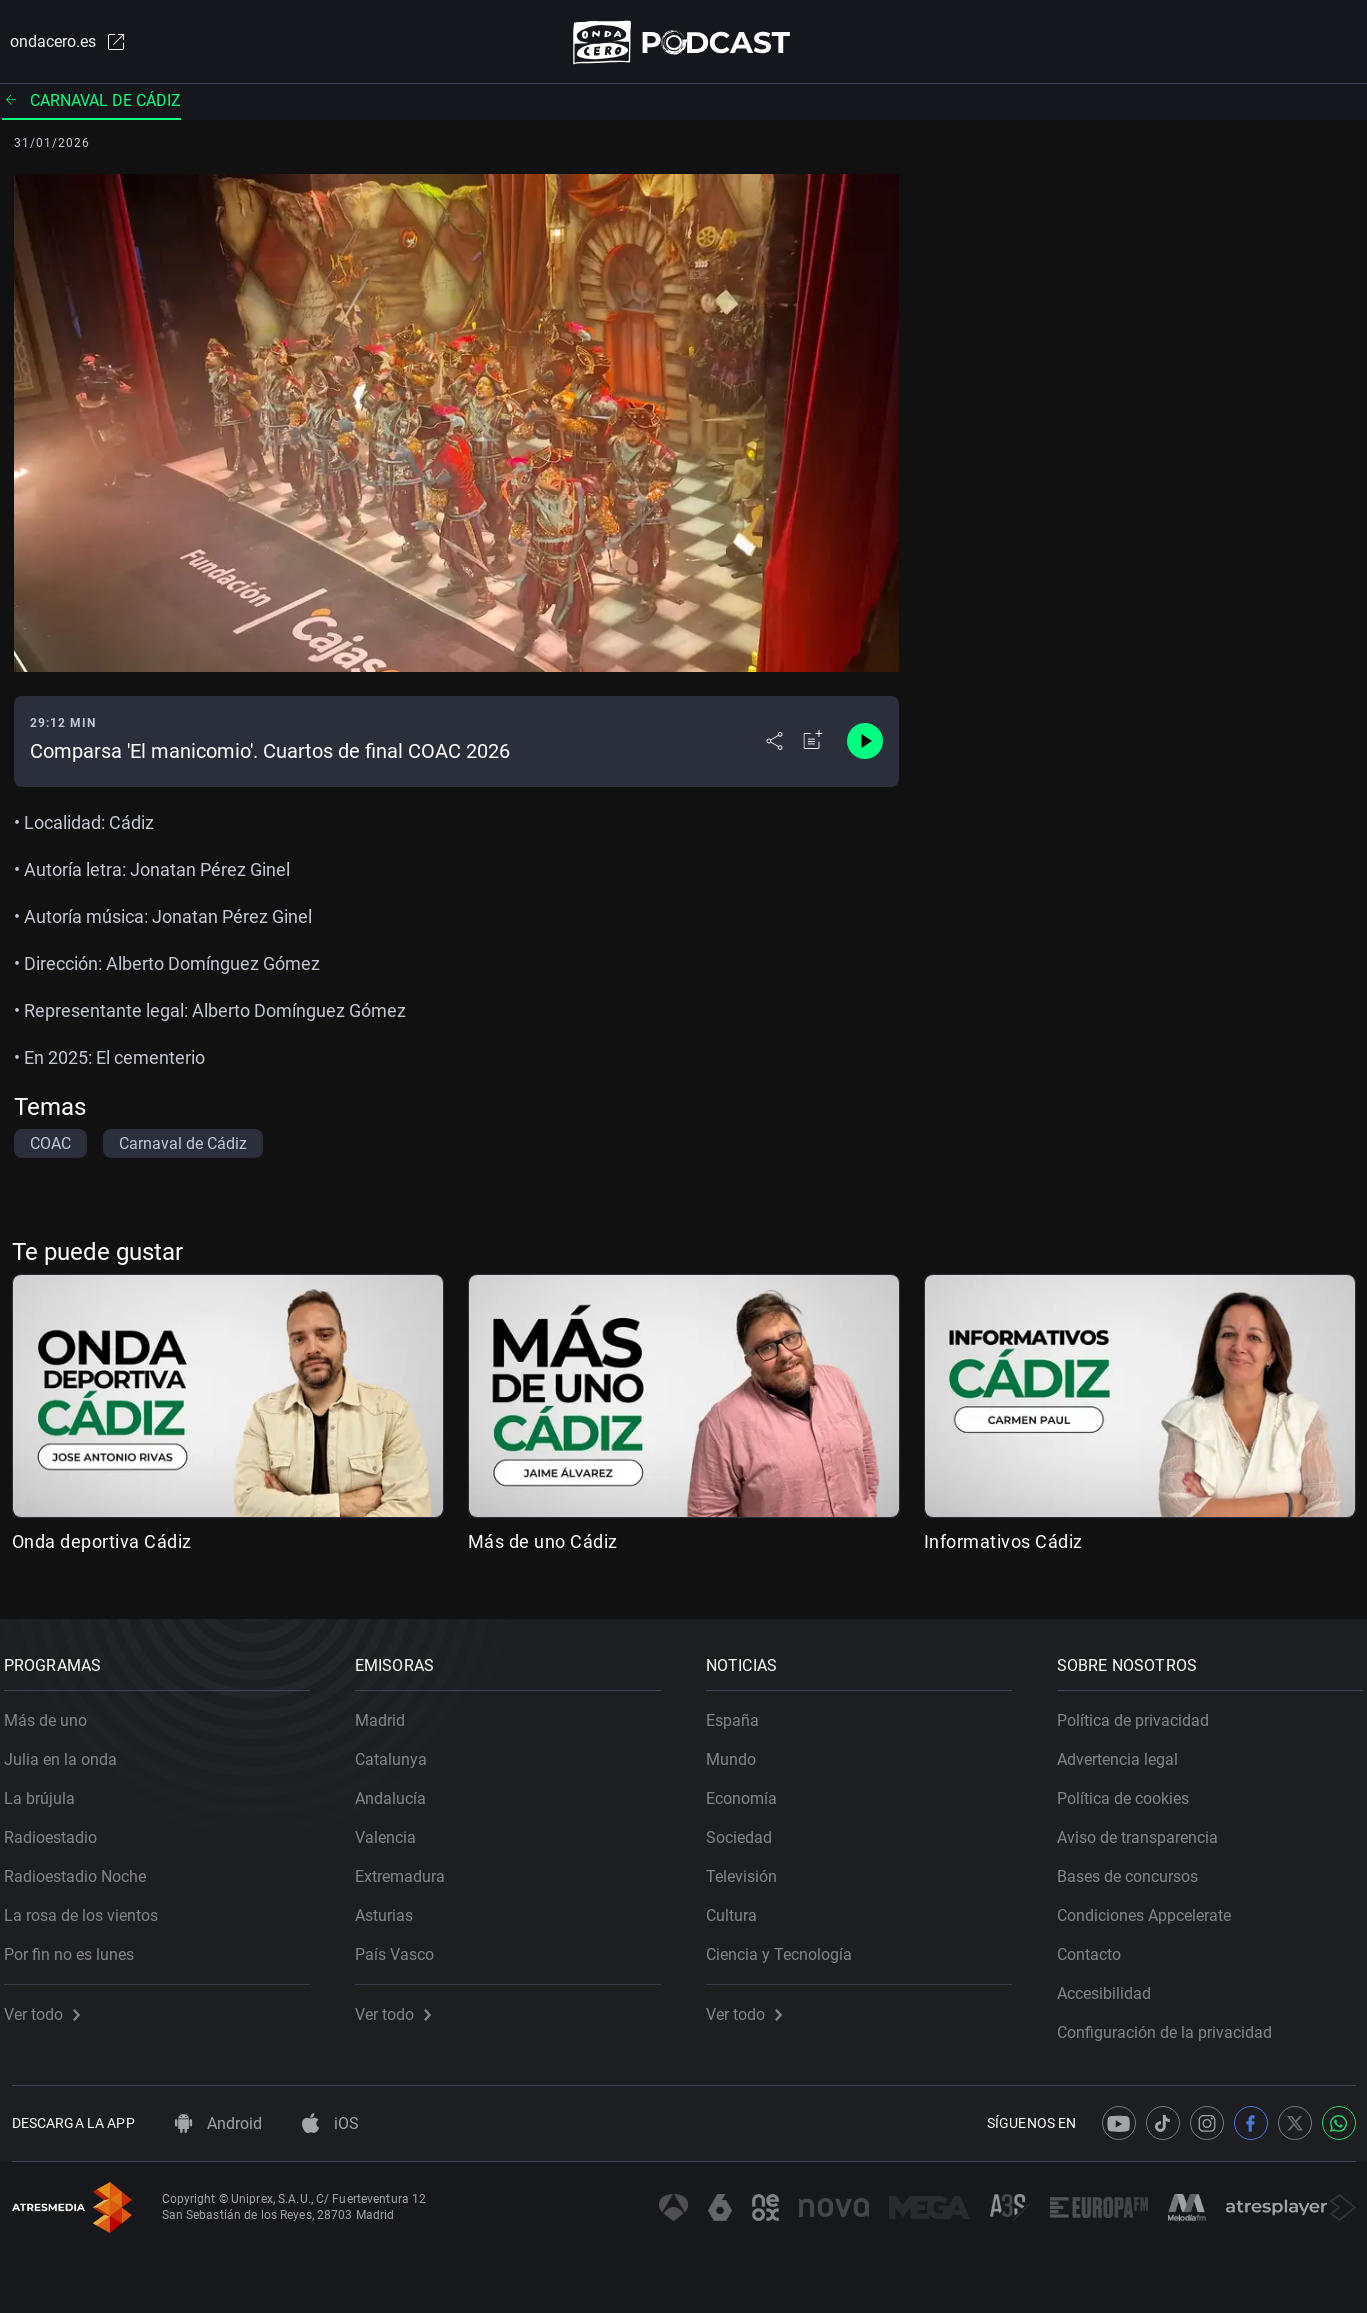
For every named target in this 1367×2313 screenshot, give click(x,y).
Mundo (739, 1752)
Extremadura (408, 1869)
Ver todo (50, 2007)
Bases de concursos (1135, 1869)
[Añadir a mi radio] (813, 746)
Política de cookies (1131, 1791)
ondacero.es (60, 44)
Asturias (392, 1908)
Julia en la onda (68, 1752)
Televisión (749, 1869)
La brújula (47, 1791)
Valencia (393, 1830)
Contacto (1097, 1947)
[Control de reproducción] (865, 746)
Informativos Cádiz (1003, 1545)
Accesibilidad (1112, 1986)
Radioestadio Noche (83, 1869)
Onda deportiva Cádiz (102, 1545)
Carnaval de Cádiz (91, 104)
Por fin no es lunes (77, 1947)
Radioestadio (58, 1830)
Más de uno (53, 1713)
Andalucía (398, 1791)
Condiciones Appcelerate (1152, 1908)
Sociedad (747, 1830)
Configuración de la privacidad (1172, 2025)
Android (218, 2123)
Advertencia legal (1125, 1752)
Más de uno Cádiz (543, 1545)
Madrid (388, 1713)
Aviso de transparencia (1145, 1830)
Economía (749, 1791)
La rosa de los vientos (89, 1908)
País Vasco (402, 1947)
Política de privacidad (1141, 1713)
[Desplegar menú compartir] (774, 746)
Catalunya (399, 1752)
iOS (330, 2123)
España (740, 1713)
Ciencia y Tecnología (787, 1947)
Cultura (739, 1908)
